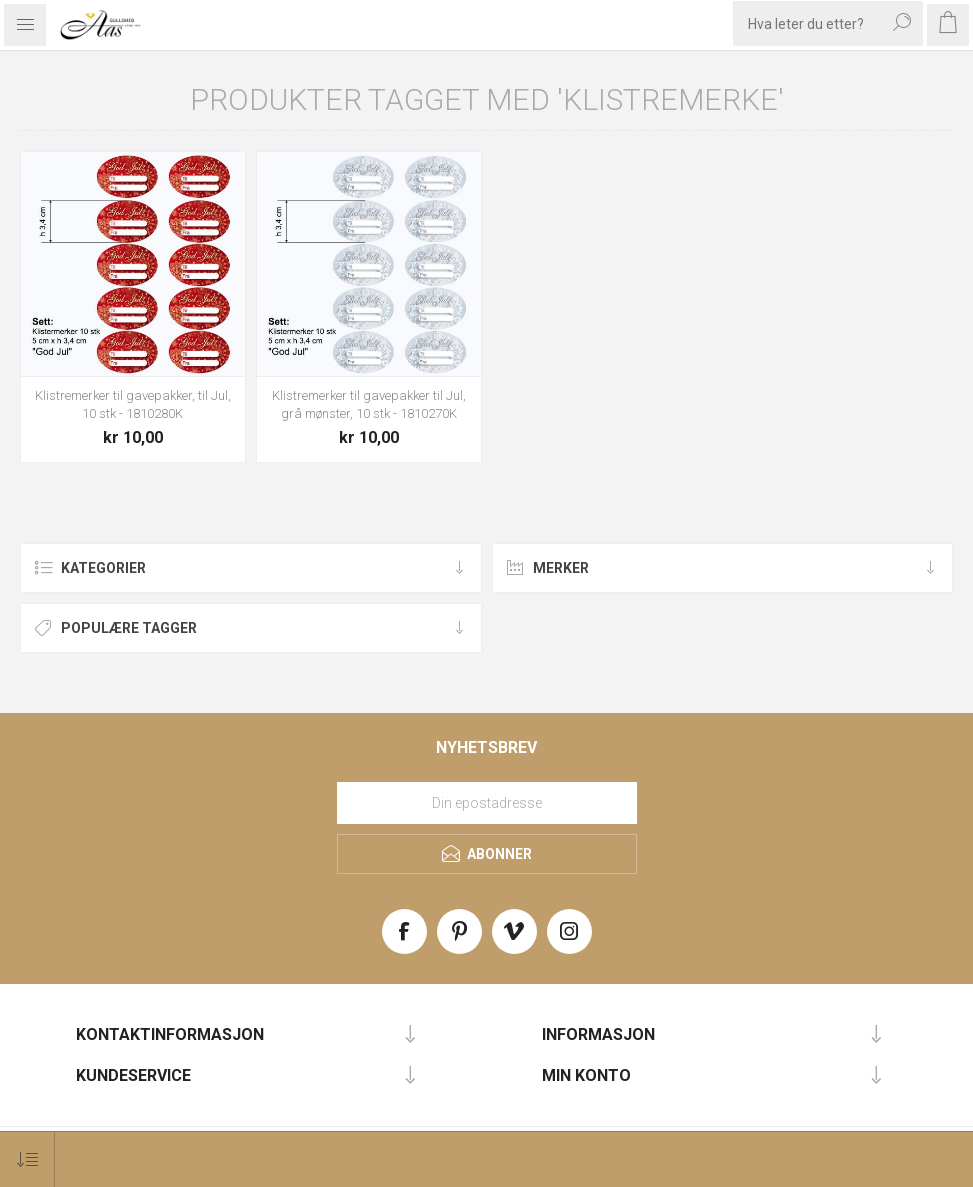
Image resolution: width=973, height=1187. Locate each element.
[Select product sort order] (27, 1159)
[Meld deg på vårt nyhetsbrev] (487, 803)
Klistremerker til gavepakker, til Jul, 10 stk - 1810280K (133, 404)
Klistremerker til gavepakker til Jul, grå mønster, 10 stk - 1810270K (369, 404)
